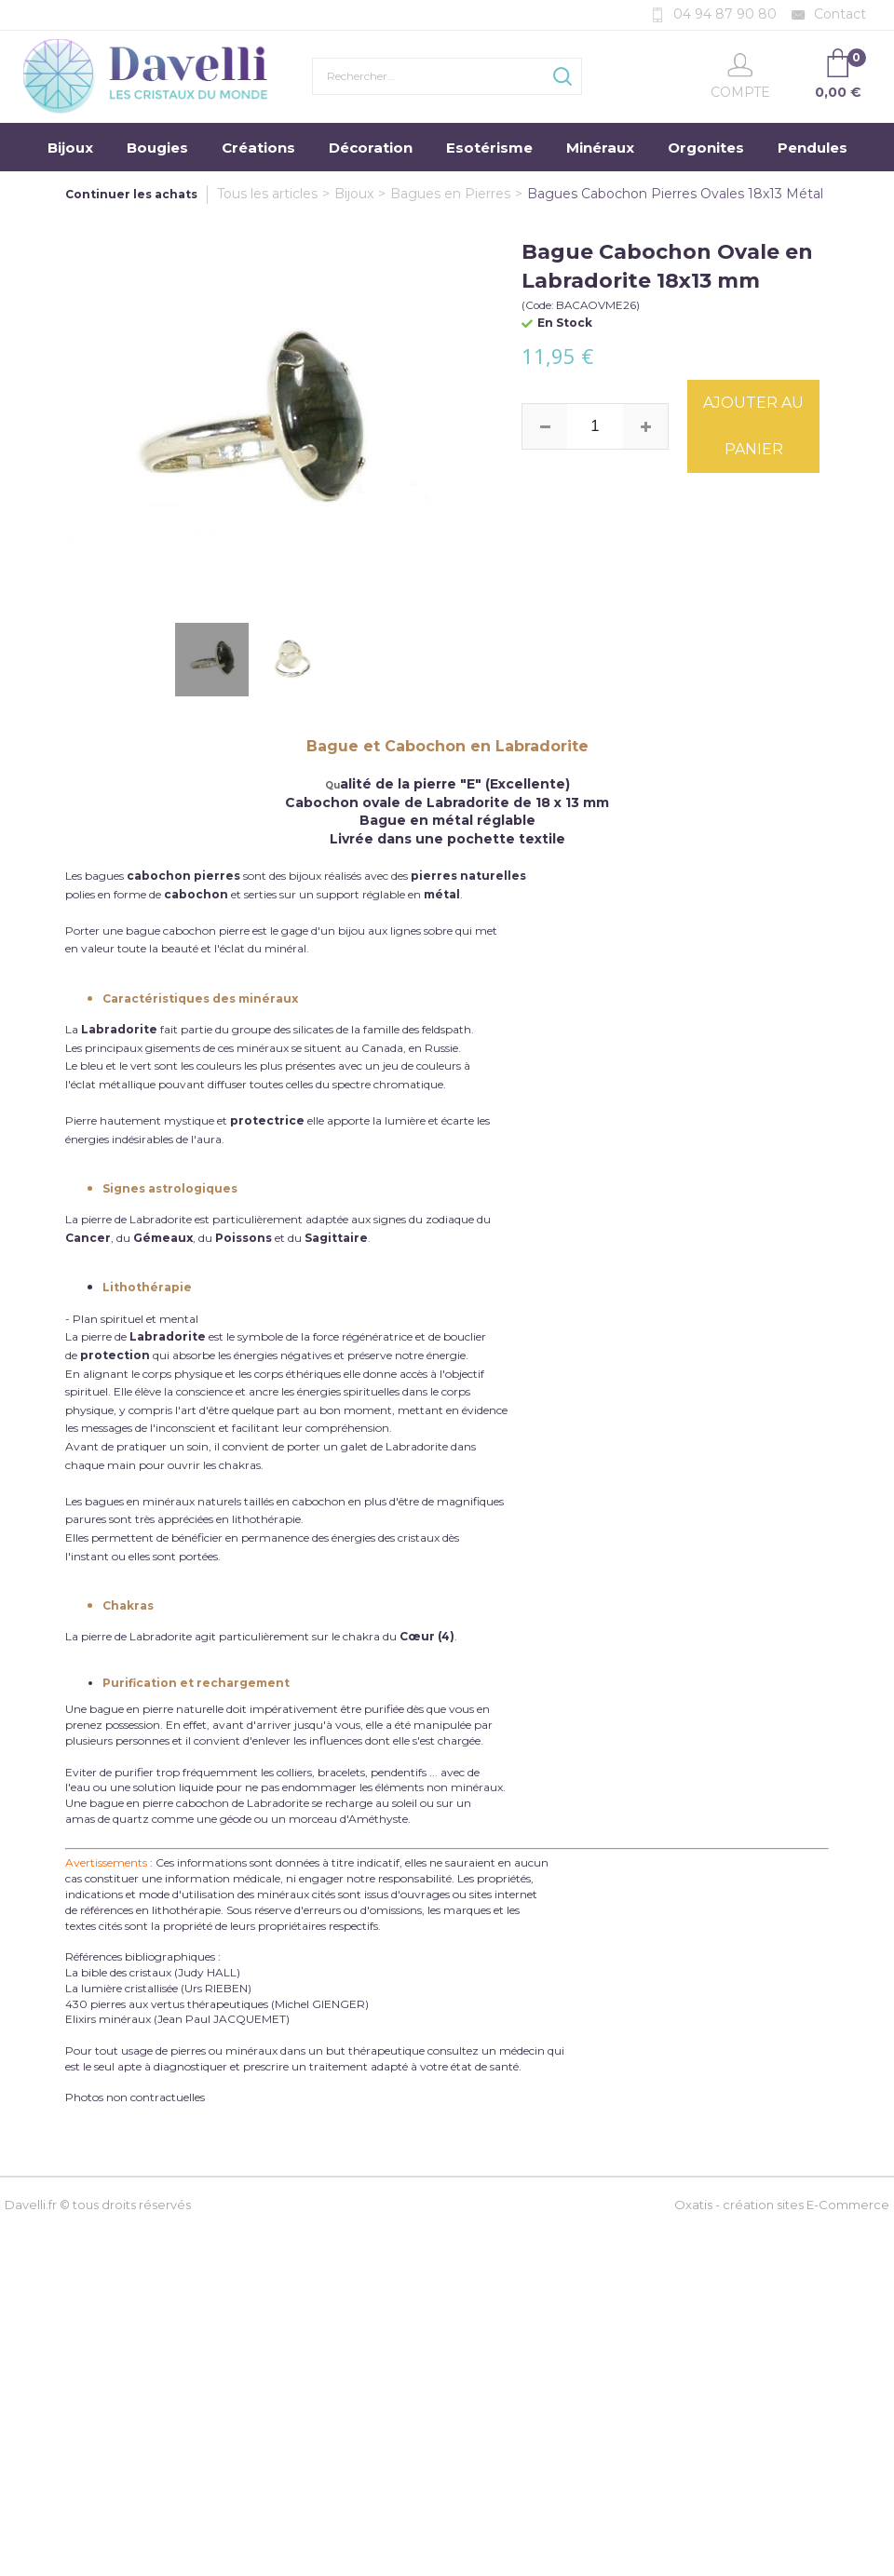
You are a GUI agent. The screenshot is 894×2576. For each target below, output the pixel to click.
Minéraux (600, 147)
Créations (258, 147)
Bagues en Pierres (450, 193)
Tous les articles (267, 193)
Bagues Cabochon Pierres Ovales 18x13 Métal (675, 193)
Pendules (812, 147)
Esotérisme (489, 147)
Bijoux (70, 147)
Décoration (371, 147)
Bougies (157, 147)
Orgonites (706, 147)
